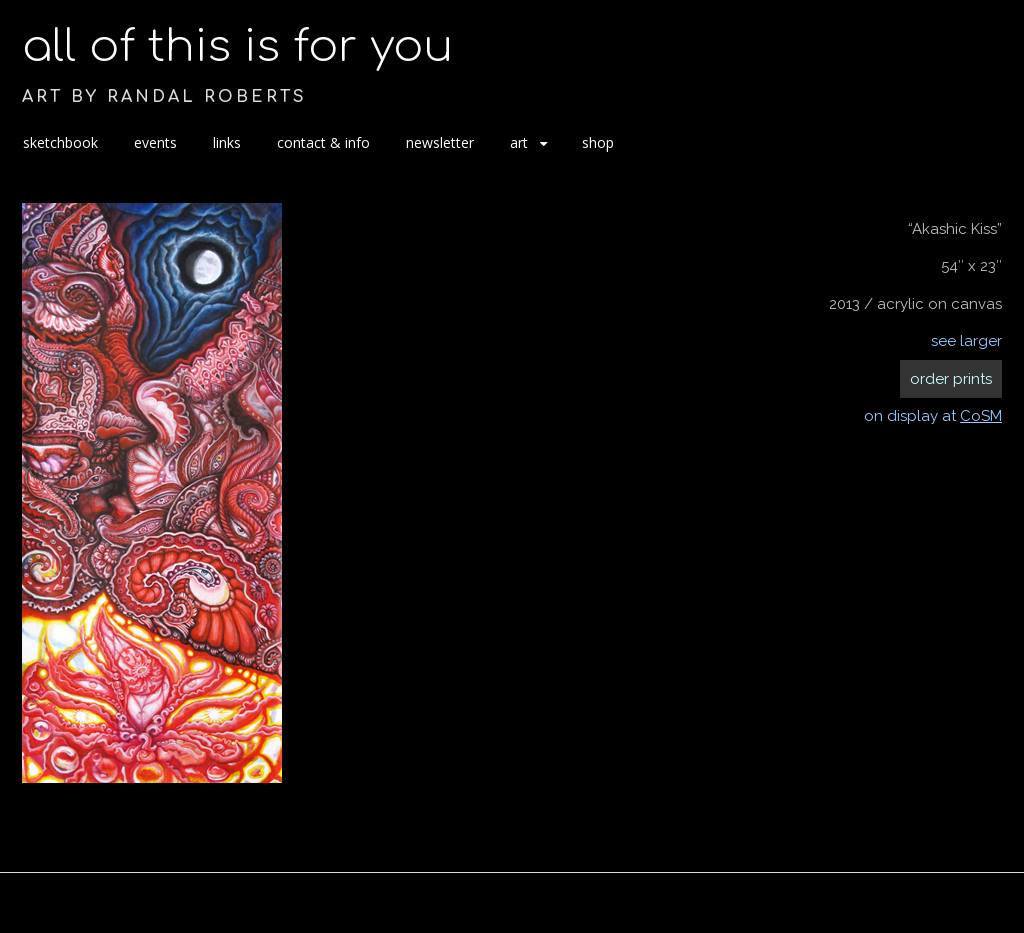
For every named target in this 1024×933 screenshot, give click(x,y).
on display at (933, 416)
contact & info (323, 142)
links (227, 142)
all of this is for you (237, 46)
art (519, 142)
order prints (951, 379)
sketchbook (60, 142)
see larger (966, 341)
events (155, 142)
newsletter (440, 142)
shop (598, 142)
